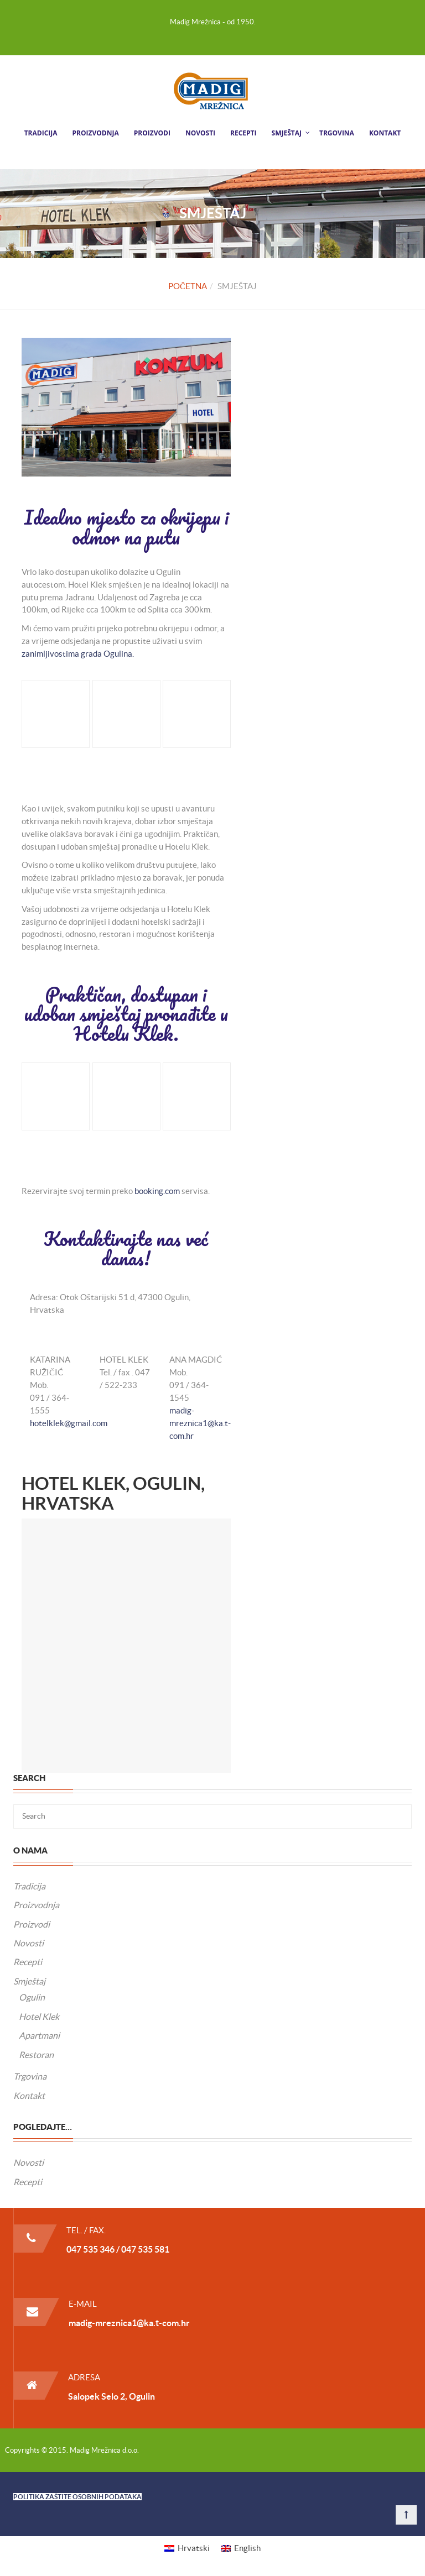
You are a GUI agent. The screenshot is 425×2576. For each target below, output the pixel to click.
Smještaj (287, 133)
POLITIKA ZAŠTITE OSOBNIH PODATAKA (77, 2496)
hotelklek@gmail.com (68, 1423)
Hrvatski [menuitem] (194, 2548)
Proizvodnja (95, 133)
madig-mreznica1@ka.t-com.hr (200, 1423)
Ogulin (32, 1997)
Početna (187, 286)
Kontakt (385, 133)
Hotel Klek (39, 2017)
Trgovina (336, 133)
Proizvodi (152, 133)
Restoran (36, 2055)
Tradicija (41, 133)
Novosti (200, 133)
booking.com (157, 1191)
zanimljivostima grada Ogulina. (78, 653)
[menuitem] (187, 2548)
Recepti (243, 133)
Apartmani (39, 2035)
